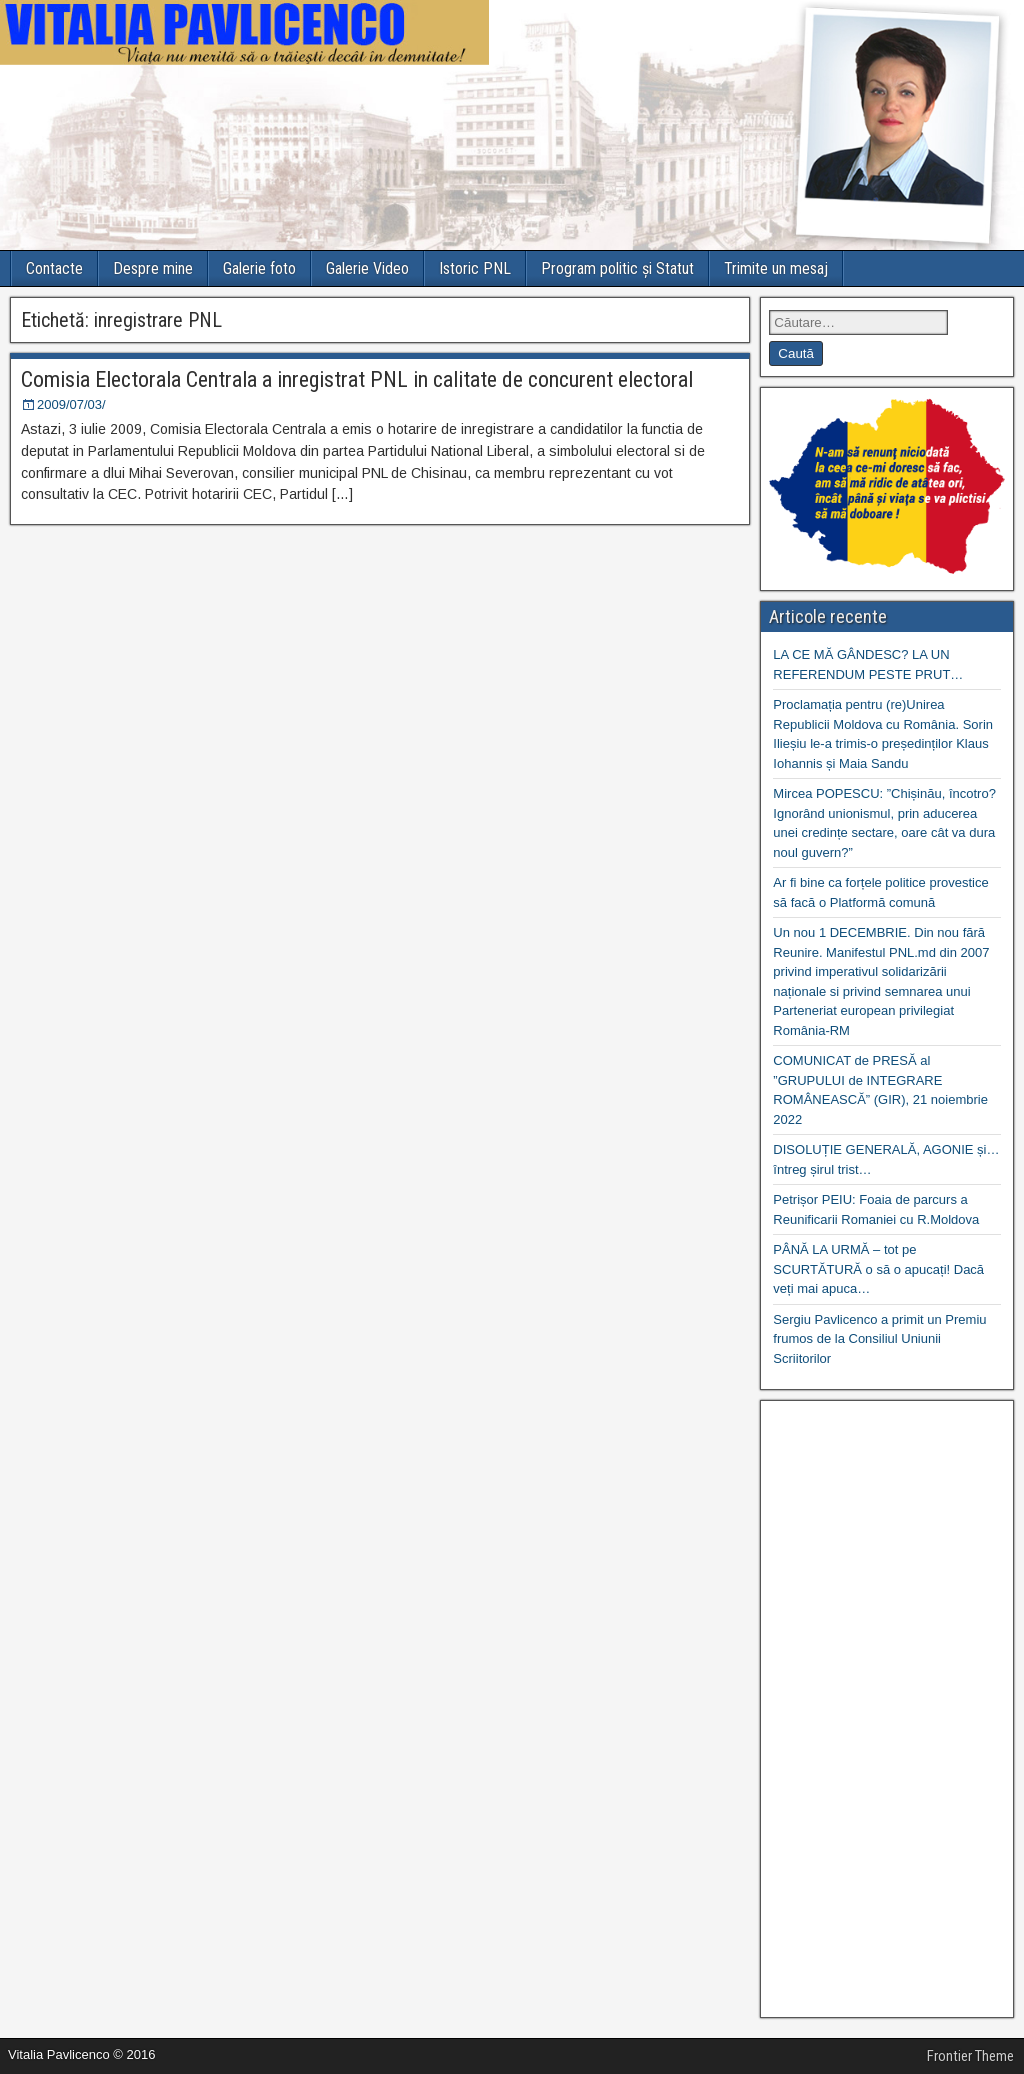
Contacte (54, 268)
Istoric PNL (475, 268)
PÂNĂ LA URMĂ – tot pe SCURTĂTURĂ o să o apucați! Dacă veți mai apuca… (878, 1269)
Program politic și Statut (617, 268)
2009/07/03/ (71, 404)
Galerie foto (259, 268)
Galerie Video (367, 268)
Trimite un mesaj (776, 268)
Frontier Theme (970, 2056)
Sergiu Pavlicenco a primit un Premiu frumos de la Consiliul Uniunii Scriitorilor (879, 1339)
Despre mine (153, 268)
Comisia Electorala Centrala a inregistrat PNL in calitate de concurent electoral (357, 379)
